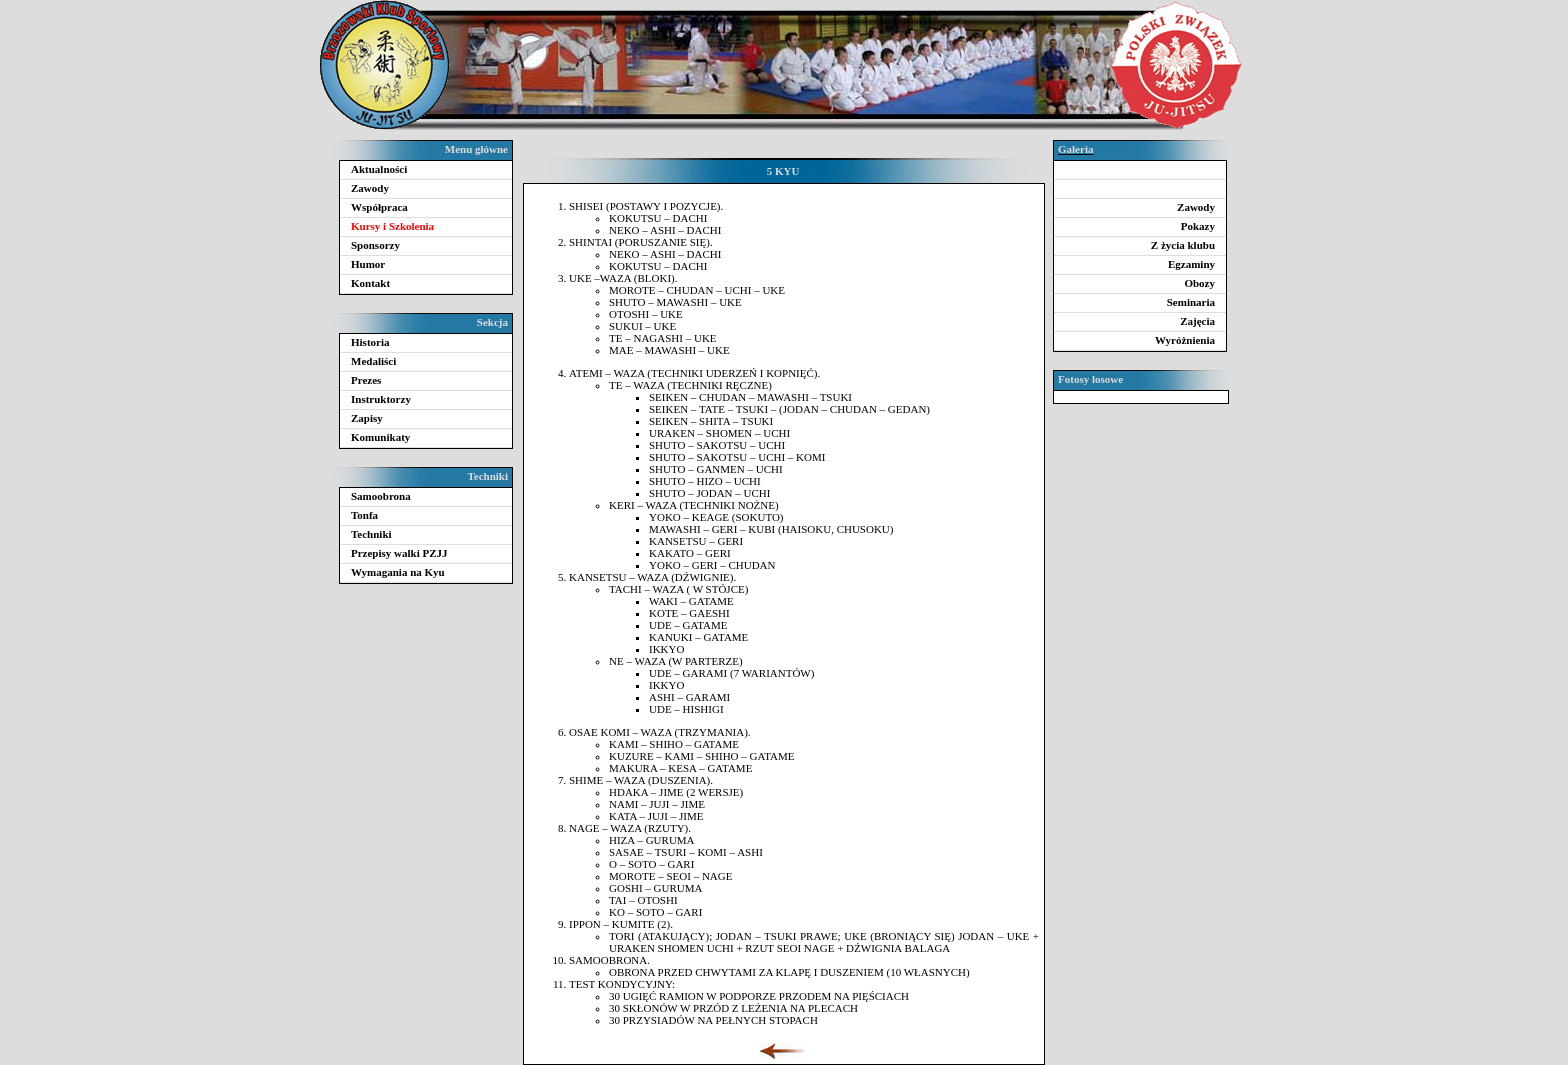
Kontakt (370, 283)
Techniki (371, 534)
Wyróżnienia (1185, 340)
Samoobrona (381, 496)
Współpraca (379, 207)
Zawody (370, 188)
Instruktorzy (381, 399)
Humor (368, 264)
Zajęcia (1197, 321)
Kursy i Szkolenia (392, 226)
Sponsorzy (375, 245)
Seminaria (1191, 302)
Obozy (1199, 283)
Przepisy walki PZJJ (399, 553)
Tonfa (364, 515)
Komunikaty (380, 437)
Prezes (366, 380)
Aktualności (379, 169)
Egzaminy (1191, 264)
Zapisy (367, 418)
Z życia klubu (1183, 245)
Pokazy (1198, 226)
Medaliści (373, 361)
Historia (370, 342)
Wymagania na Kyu (398, 572)
